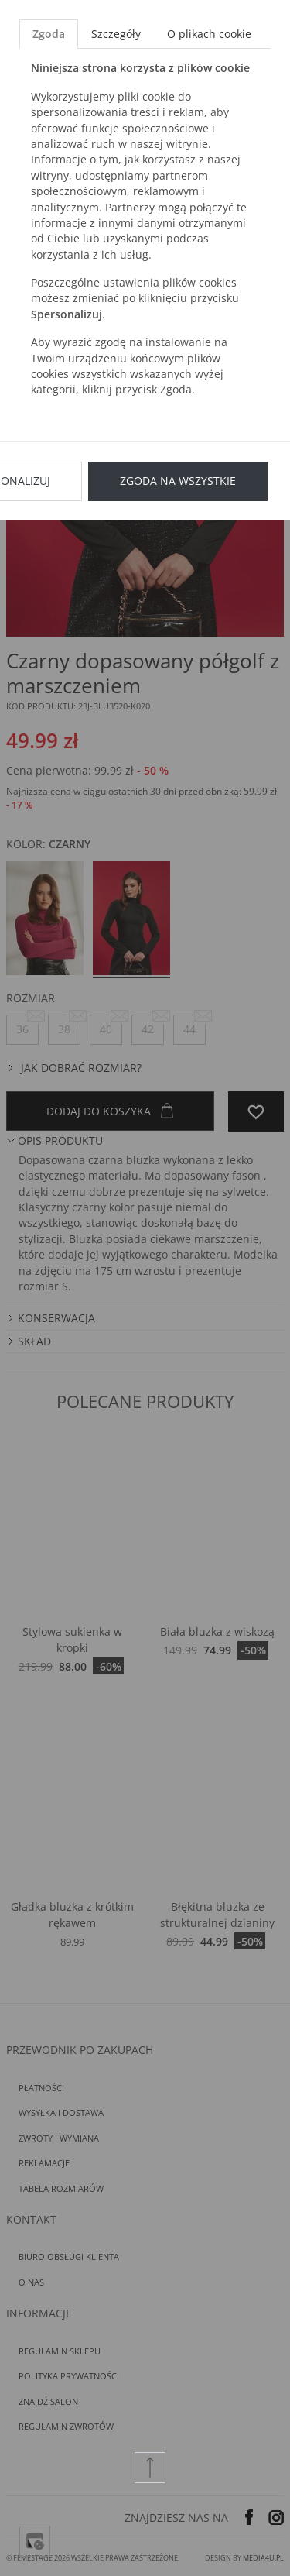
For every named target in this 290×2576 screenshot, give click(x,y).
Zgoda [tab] (48, 33)
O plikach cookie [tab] (209, 33)
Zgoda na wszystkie (178, 480)
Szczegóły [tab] (116, 33)
